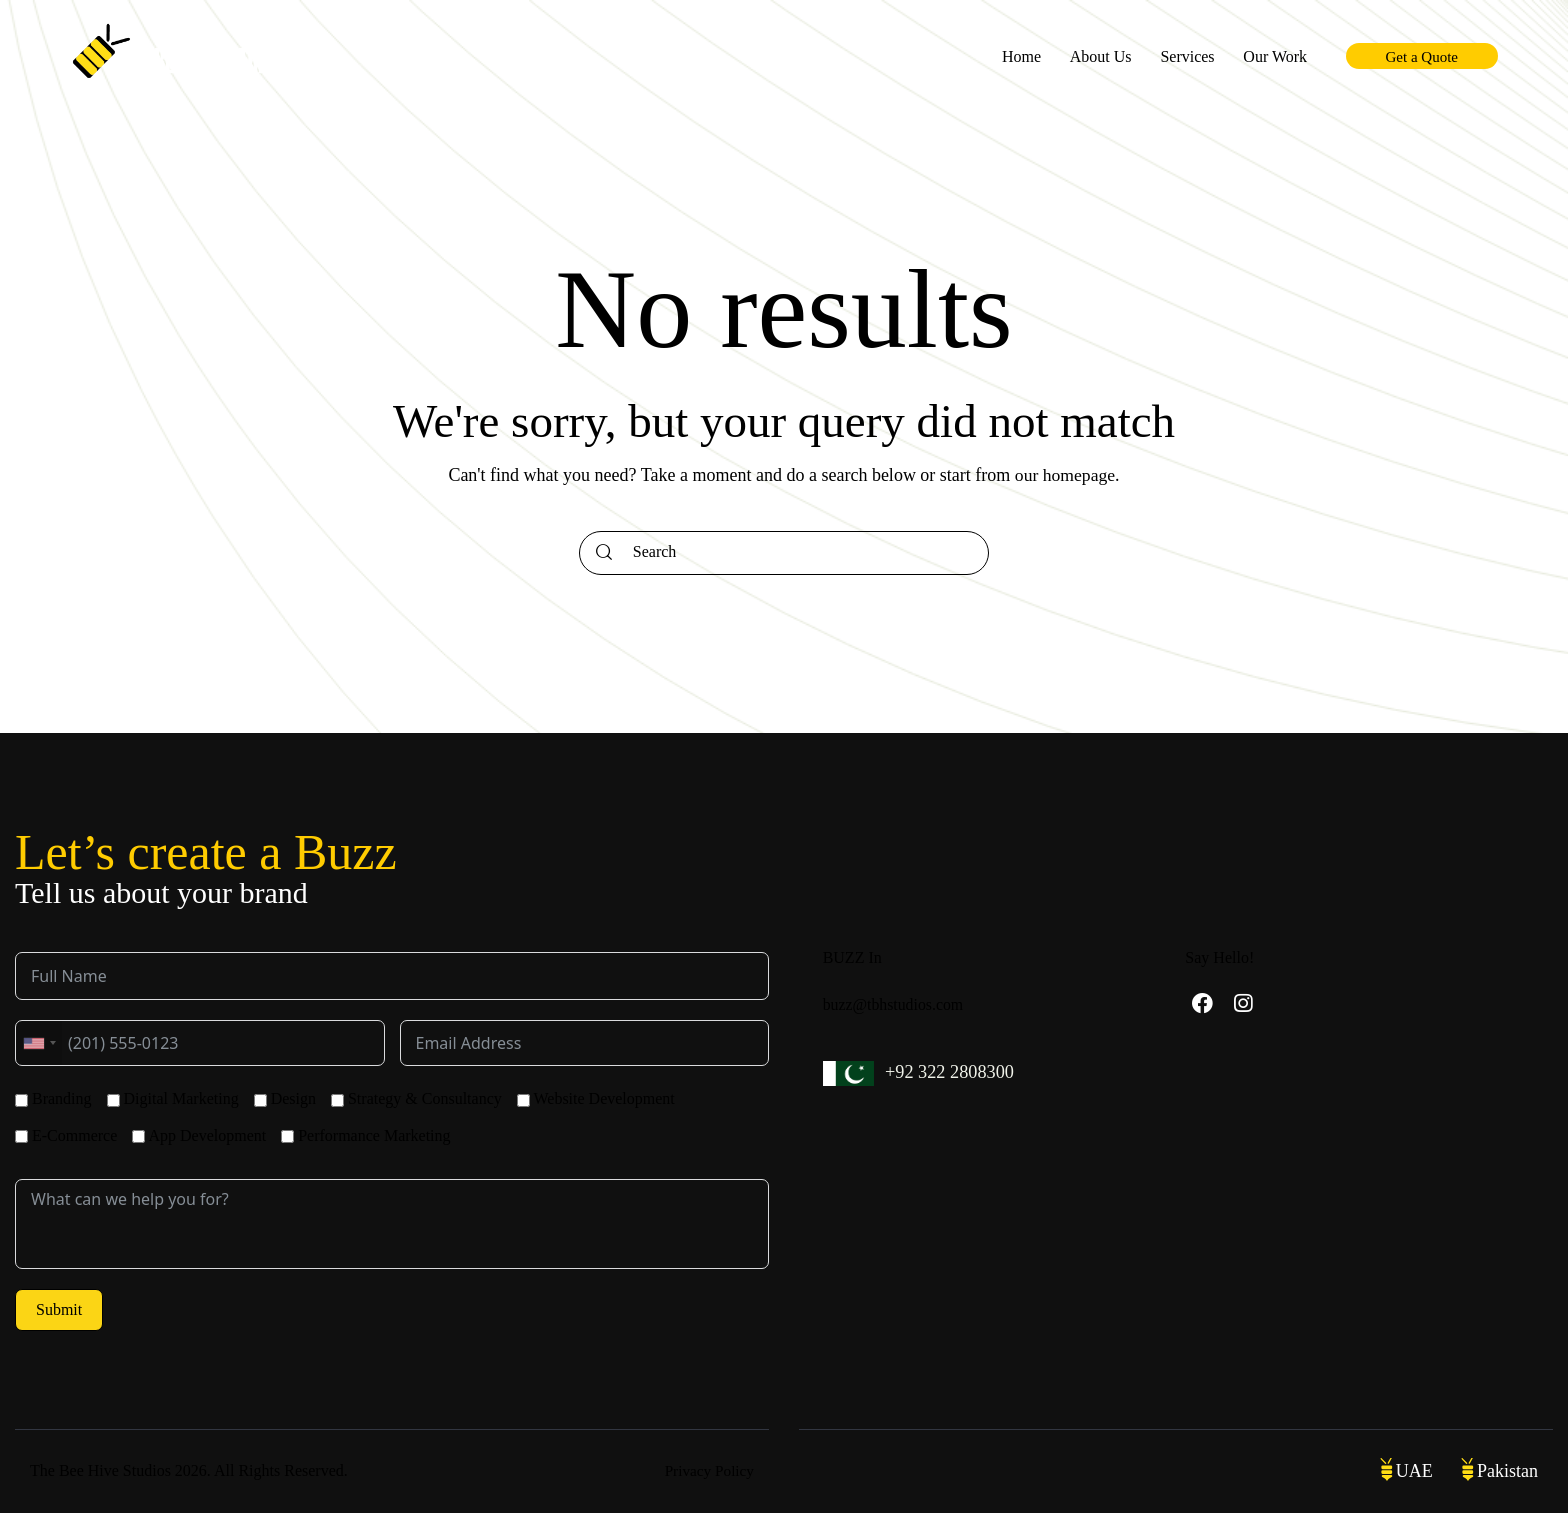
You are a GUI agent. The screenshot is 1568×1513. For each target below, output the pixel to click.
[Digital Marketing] (113, 1100)
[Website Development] (523, 1100)
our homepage (1065, 475)
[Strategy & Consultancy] (337, 1100)
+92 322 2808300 (952, 1071)
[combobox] (39, 1043)
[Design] (260, 1100)
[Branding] (21, 1100)
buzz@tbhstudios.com (894, 1004)
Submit (59, 1309)
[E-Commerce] (21, 1136)
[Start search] (604, 553)
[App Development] (138, 1136)
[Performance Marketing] (287, 1136)
